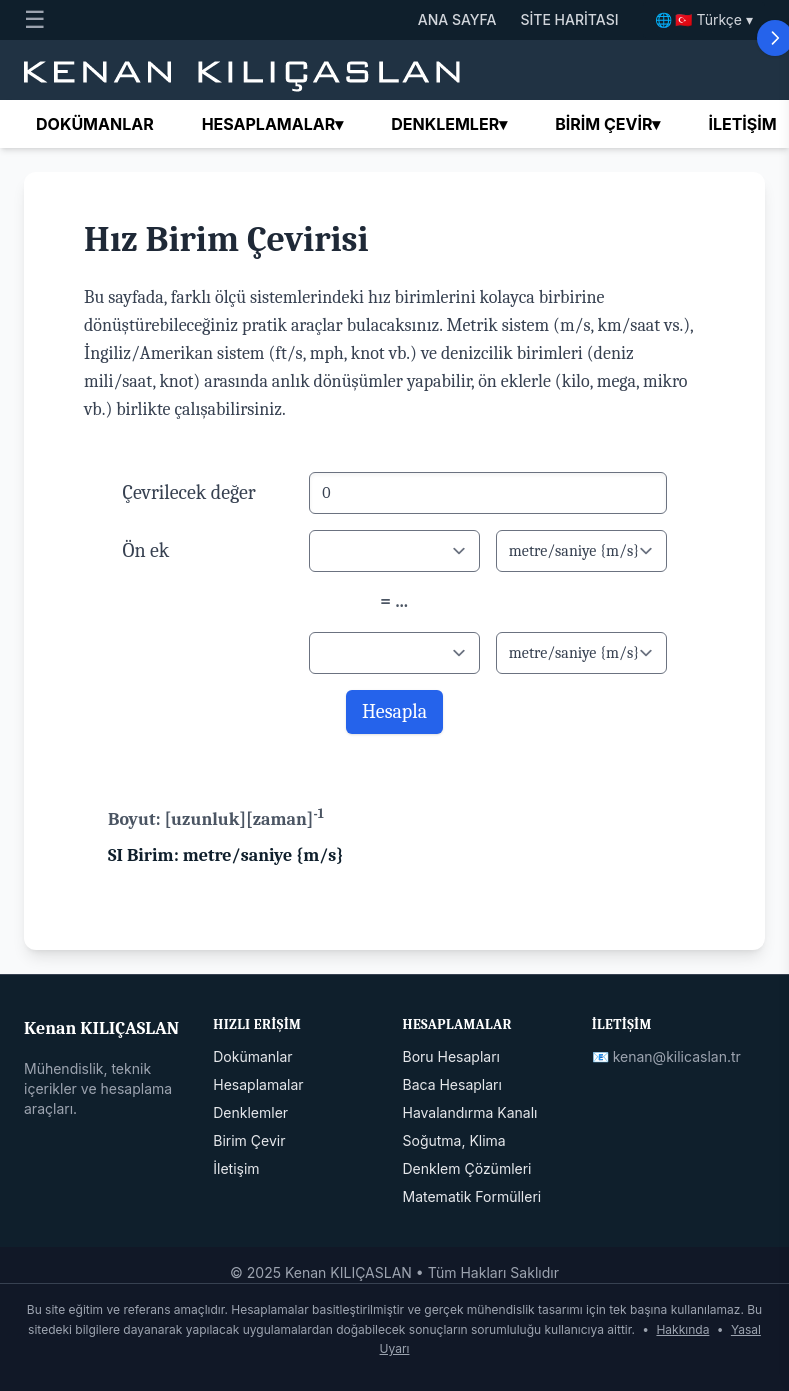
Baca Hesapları (452, 1084)
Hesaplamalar (273, 124)
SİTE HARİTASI (569, 19)
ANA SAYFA (457, 19)
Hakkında (682, 1329)
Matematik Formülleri (472, 1196)
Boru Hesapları (451, 1056)
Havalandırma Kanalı (470, 1112)
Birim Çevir (249, 1140)
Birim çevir (607, 124)
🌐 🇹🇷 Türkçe (704, 20)
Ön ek (146, 550)
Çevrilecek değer (189, 492)
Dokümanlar (95, 124)
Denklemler (449, 124)
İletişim (742, 124)
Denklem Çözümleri (467, 1168)
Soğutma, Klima (454, 1140)
